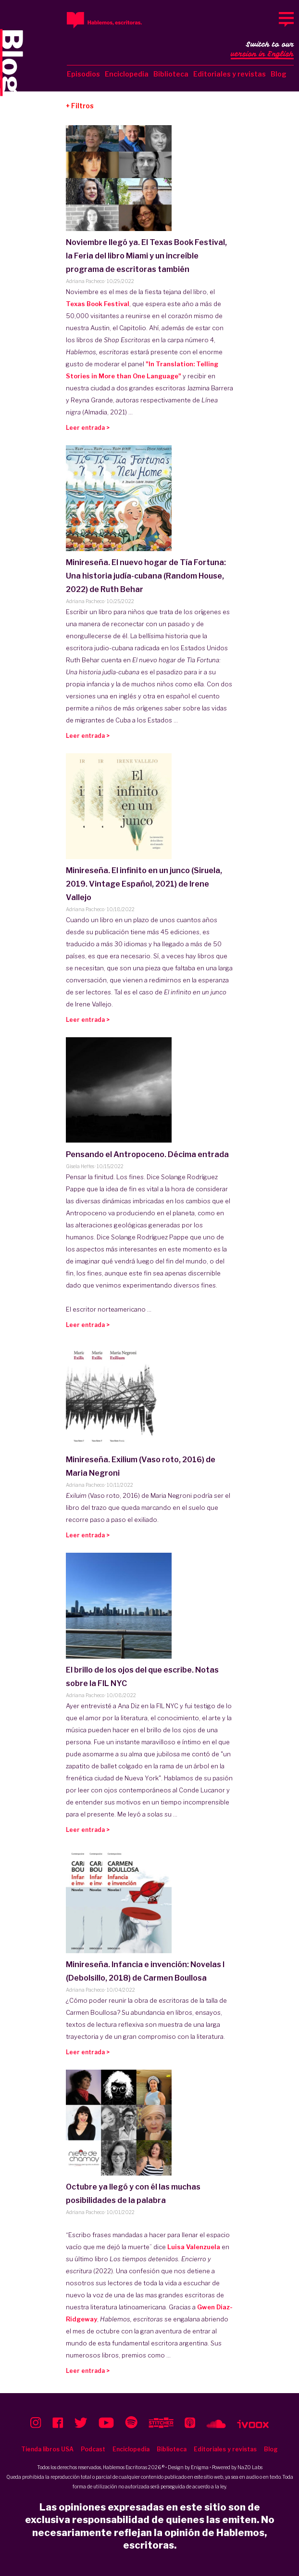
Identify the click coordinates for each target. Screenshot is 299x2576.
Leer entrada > (88, 427)
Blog (279, 74)
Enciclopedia (127, 74)
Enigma (200, 2467)
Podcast (93, 2449)
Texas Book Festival (97, 304)
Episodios (83, 74)
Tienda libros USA (47, 2449)
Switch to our (262, 50)
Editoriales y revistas (229, 74)
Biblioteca (170, 74)
